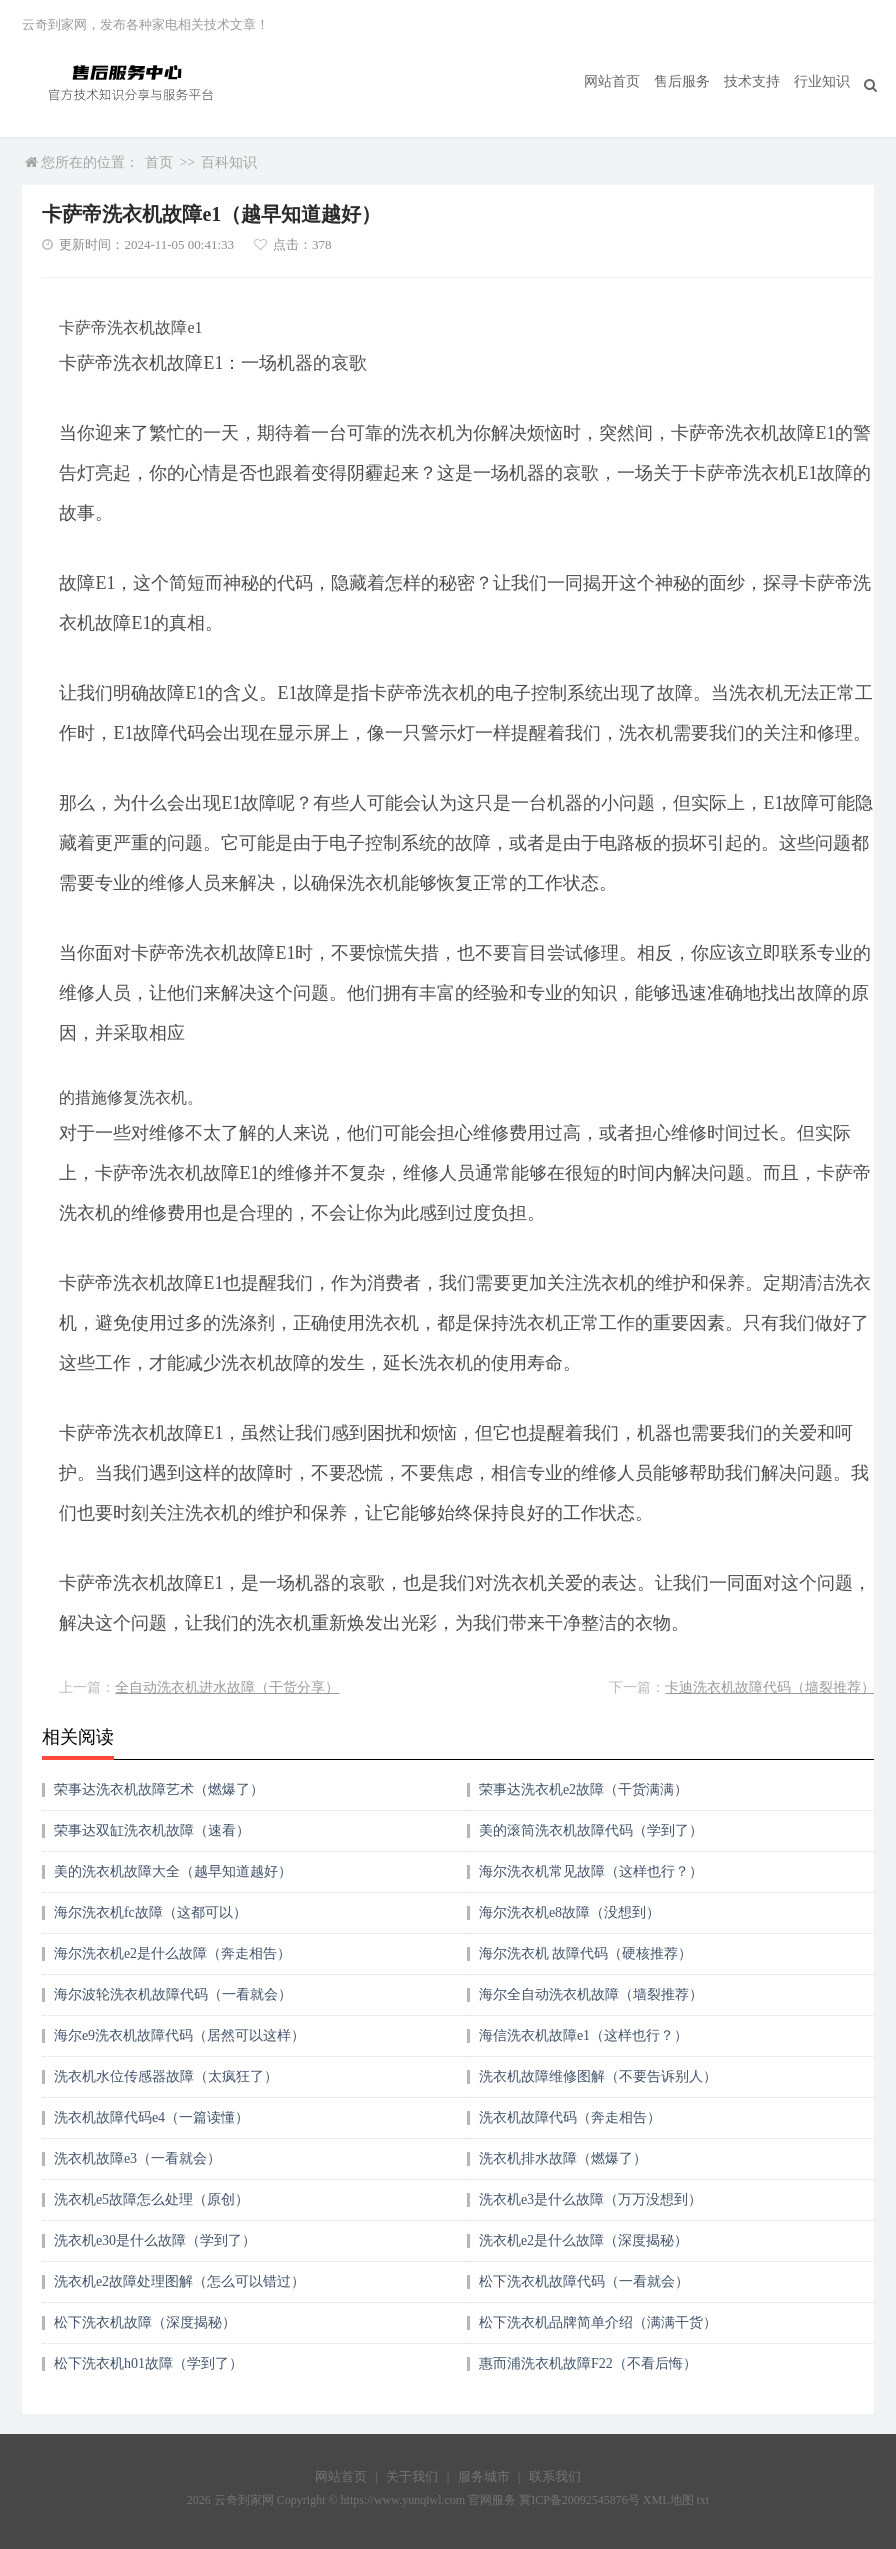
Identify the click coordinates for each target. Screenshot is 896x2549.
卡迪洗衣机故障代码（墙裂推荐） (770, 1687)
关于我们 (412, 2476)
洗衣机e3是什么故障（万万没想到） (590, 2199)
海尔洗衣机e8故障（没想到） (569, 1912)
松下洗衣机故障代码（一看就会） (584, 2281)
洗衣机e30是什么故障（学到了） (155, 2240)
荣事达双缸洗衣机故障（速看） (152, 1830)
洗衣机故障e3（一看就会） (137, 2158)
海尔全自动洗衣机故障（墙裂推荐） (591, 1994)
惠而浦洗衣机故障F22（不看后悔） (588, 2363)
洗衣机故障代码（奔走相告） (570, 2117)
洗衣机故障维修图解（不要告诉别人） (598, 2076)
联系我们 (555, 2476)
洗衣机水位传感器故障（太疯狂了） (166, 2076)
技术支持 (752, 81)
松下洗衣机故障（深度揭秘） (145, 2322)
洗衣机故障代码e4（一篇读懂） (151, 2117)
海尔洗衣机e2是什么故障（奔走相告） (172, 1953)
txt (703, 2500)
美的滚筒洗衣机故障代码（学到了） (591, 1830)
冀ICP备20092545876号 (579, 2500)
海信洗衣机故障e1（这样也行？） (583, 2035)
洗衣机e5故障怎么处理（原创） (151, 2199)
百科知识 (229, 162)
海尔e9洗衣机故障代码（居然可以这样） (179, 2035)
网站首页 (612, 81)
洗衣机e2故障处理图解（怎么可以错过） (179, 2281)
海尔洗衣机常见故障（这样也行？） (591, 1871)
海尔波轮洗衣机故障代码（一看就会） (173, 1994)
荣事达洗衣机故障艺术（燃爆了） (159, 1789)
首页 (159, 162)
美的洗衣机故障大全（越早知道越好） (173, 1871)
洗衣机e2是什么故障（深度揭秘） (583, 2240)
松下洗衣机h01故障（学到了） (148, 2363)
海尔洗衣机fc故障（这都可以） (150, 1912)
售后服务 (682, 81)
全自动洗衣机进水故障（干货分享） (227, 1687)
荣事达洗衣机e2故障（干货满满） (583, 1789)
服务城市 (484, 2476)
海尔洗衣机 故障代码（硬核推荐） (586, 1953)
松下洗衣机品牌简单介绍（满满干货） (598, 2322)
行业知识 (822, 81)
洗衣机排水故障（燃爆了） (563, 2158)
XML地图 (668, 2500)
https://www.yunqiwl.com (403, 2500)
